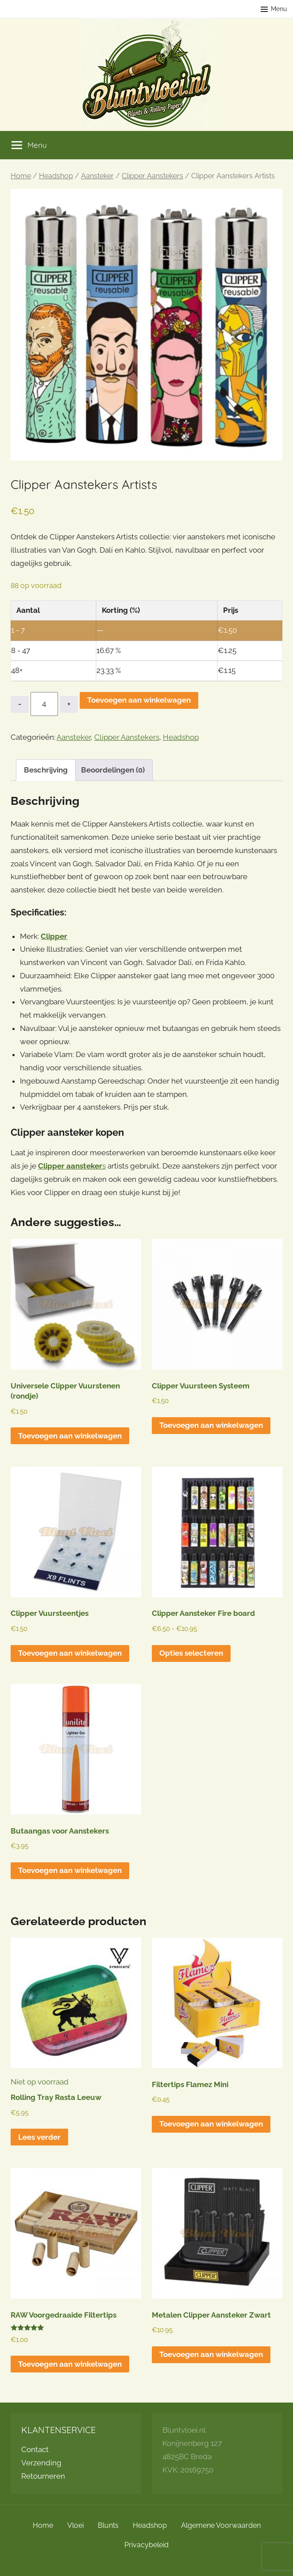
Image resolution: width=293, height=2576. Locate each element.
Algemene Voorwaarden (221, 2525)
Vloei (75, 2525)
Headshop (56, 176)
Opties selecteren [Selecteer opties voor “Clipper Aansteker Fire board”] (191, 1653)
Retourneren (43, 2476)
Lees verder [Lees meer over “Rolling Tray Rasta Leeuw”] (39, 2137)
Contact (35, 2449)
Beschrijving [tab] (46, 769)
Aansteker (97, 176)
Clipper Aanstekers (152, 176)
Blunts (108, 2525)
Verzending (41, 2462)
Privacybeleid (146, 2545)
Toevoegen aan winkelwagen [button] (70, 1435)
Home (21, 176)
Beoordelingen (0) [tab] (113, 769)
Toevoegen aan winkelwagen (139, 700)
